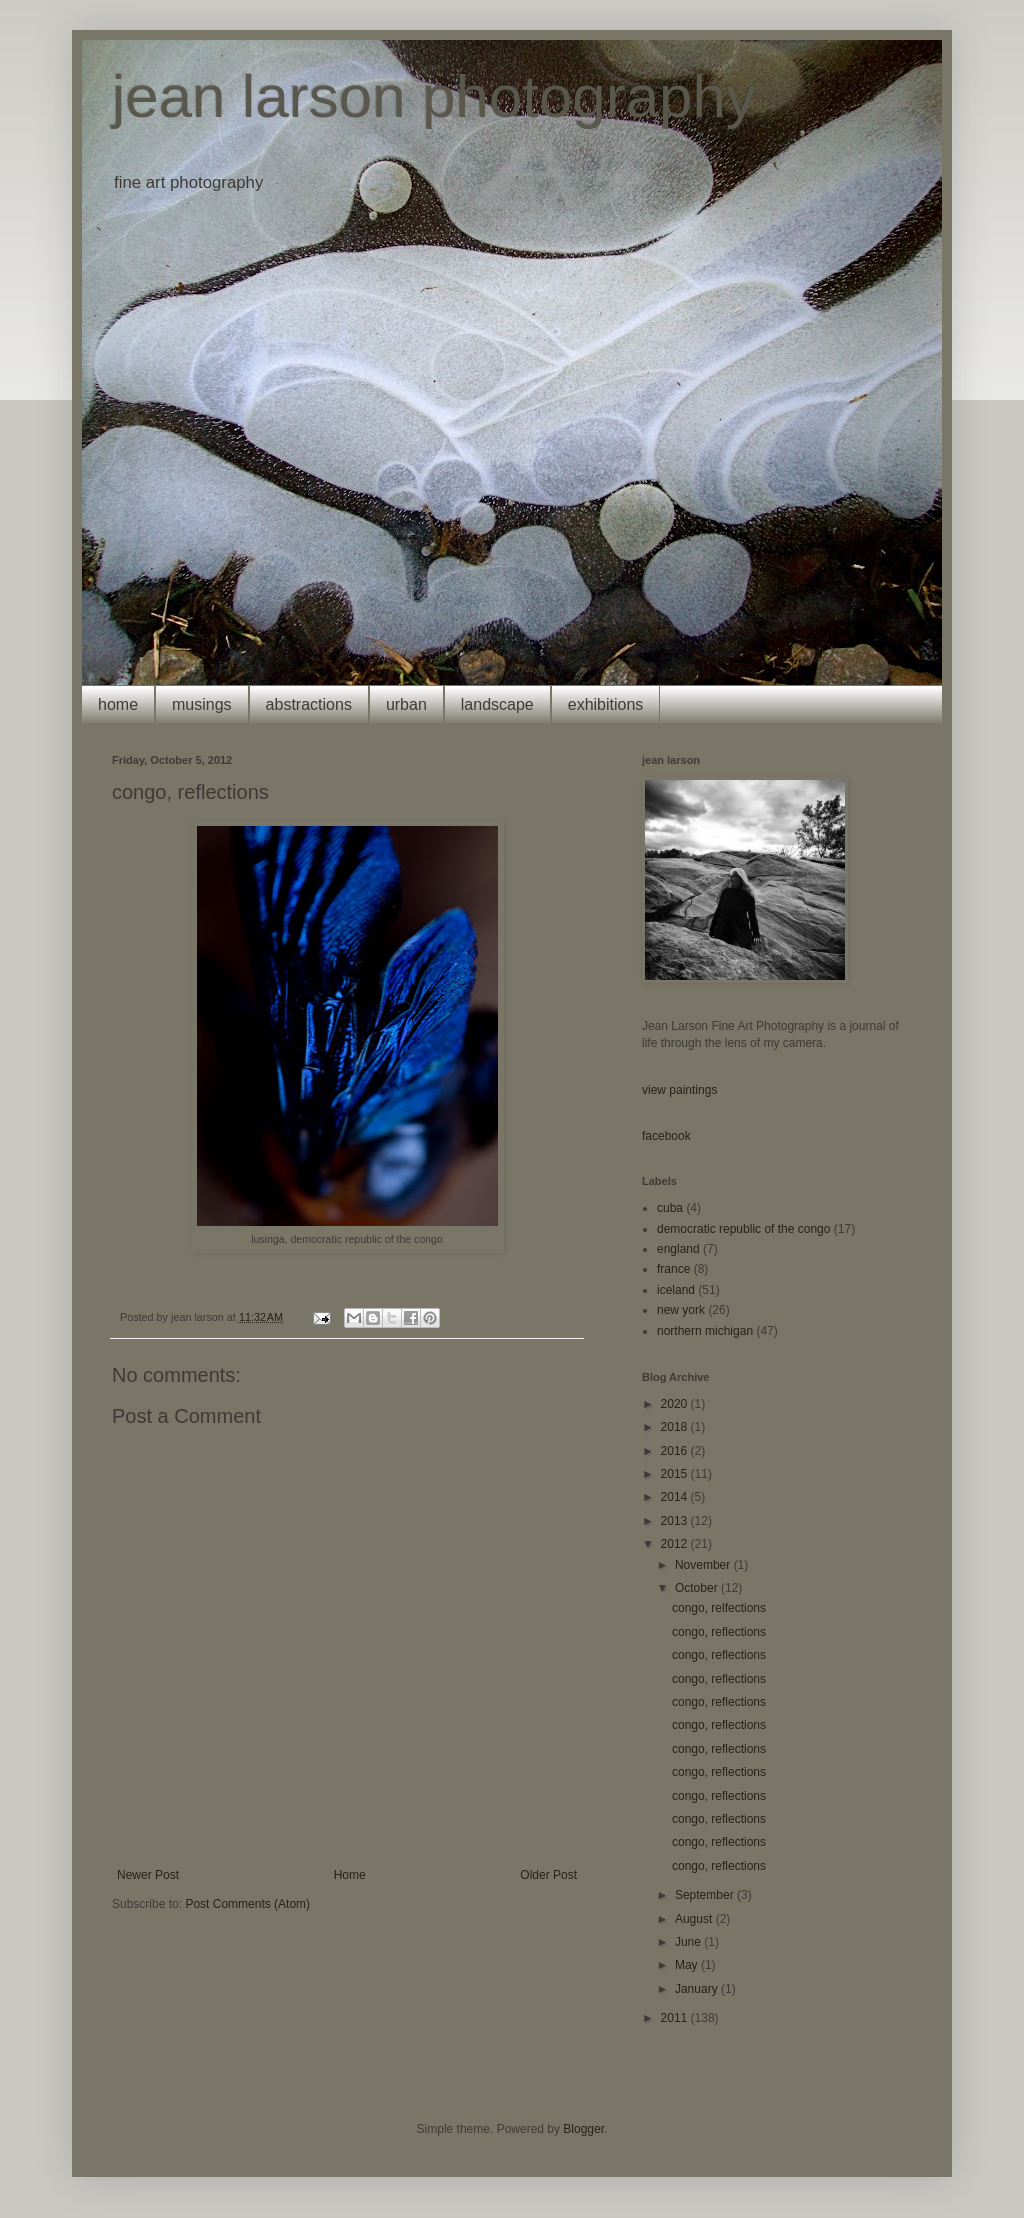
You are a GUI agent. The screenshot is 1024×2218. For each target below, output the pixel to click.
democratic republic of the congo (743, 1229)
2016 (676, 1451)
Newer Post (148, 1875)
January (698, 1989)
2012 (676, 1544)
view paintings (679, 1090)
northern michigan (705, 1331)
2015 (676, 1474)
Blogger (583, 2129)
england (678, 1249)
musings (202, 704)
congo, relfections (719, 1608)
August (695, 1919)
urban (406, 704)
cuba (670, 1208)
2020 (676, 1404)
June (689, 1942)
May (688, 1965)
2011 (676, 2018)
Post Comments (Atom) (247, 1904)
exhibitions (606, 704)
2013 (676, 1521)
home (118, 704)
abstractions (309, 704)
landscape (497, 704)
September (706, 1895)
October (698, 1588)
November (704, 1565)
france (673, 1269)
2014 (676, 1497)
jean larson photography (434, 96)
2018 (676, 1427)
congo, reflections (719, 1632)
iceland (676, 1290)
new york (681, 1310)
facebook (666, 1136)
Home (350, 1875)
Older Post (548, 1875)
